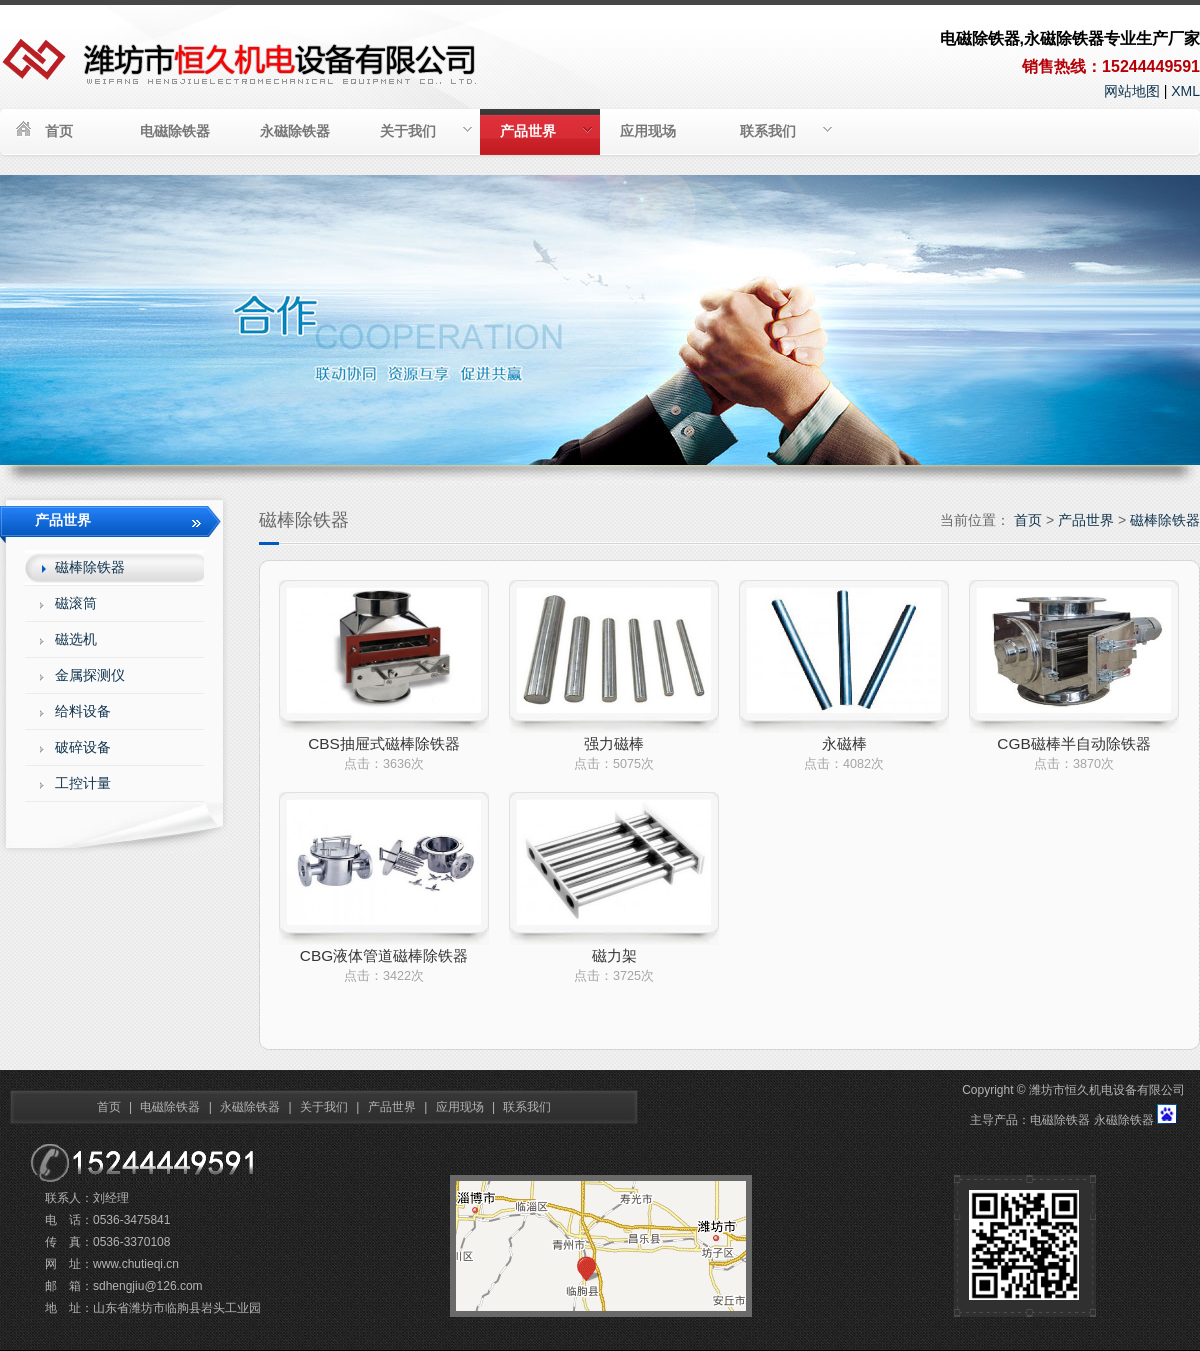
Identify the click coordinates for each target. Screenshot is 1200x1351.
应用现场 (648, 131)
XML (1185, 91)
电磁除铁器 (175, 131)
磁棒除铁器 (1165, 520)
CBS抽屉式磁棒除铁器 (384, 743)
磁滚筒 (76, 603)
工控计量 (83, 783)
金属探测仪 (90, 675)
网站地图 (1132, 91)
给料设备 (83, 711)
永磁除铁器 (295, 131)
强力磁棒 (614, 743)
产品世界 (546, 131)
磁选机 (76, 639)
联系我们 (786, 131)
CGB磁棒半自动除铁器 (1073, 743)
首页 (59, 131)
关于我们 (426, 131)
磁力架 (614, 955)
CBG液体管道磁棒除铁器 (384, 955)
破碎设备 (83, 747)
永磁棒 (844, 743)
